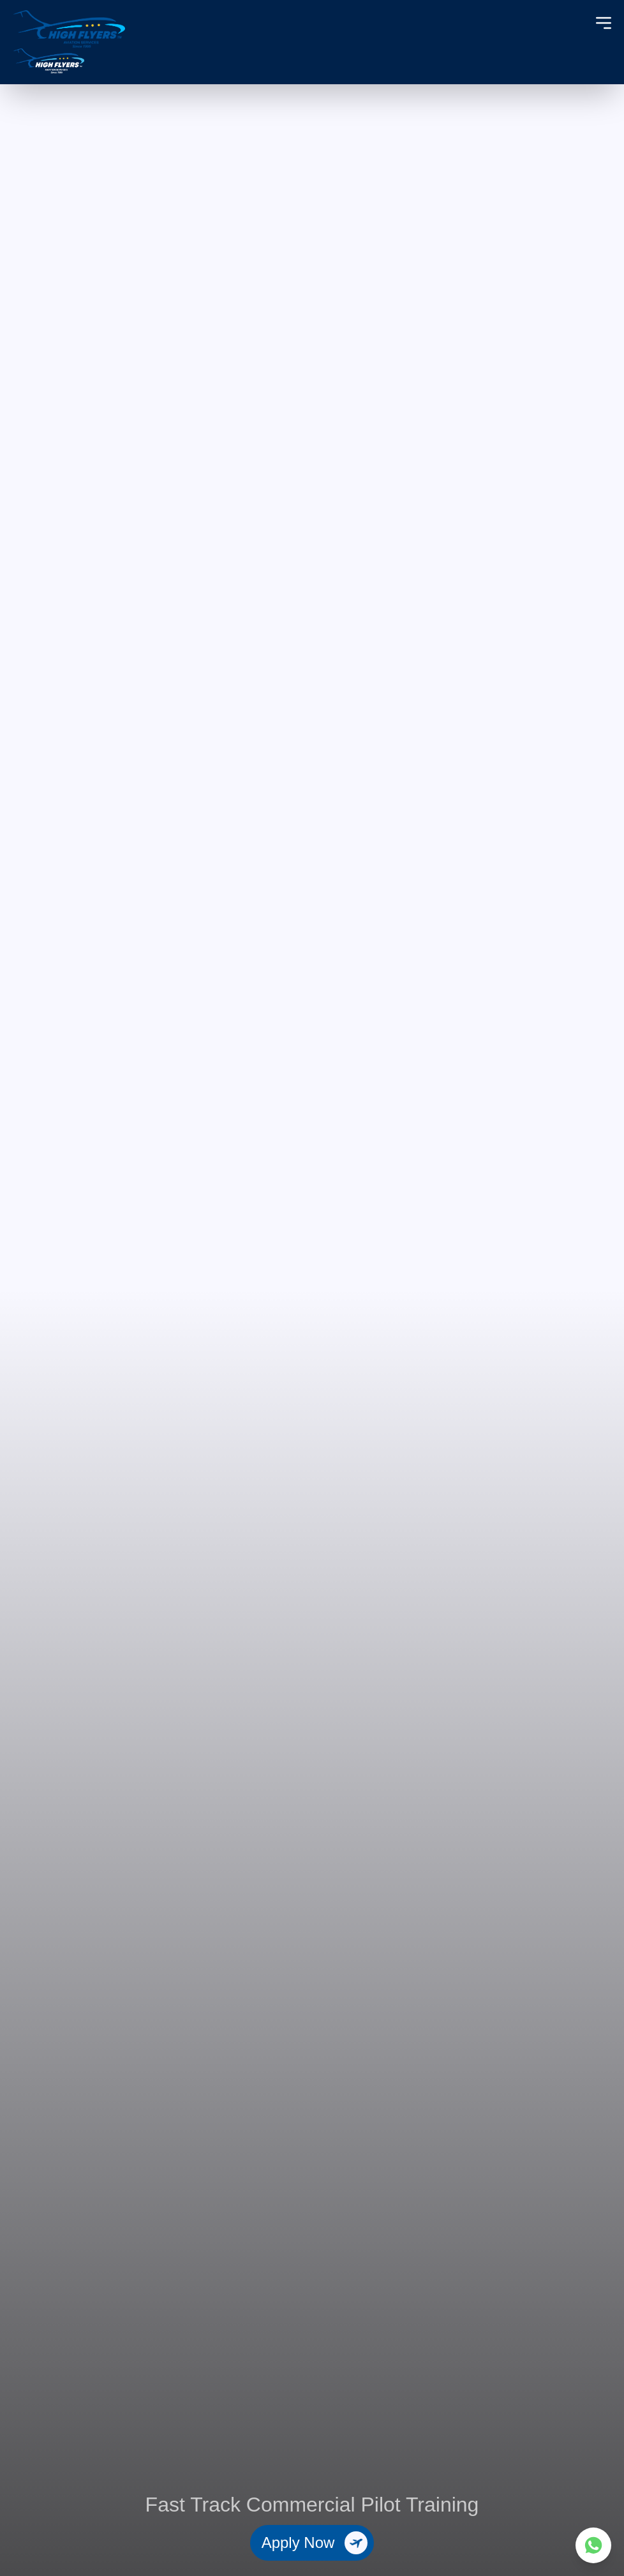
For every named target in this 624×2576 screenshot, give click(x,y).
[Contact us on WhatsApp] (593, 2545)
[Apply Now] (312, 2543)
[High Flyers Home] (69, 42)
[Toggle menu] (603, 23)
